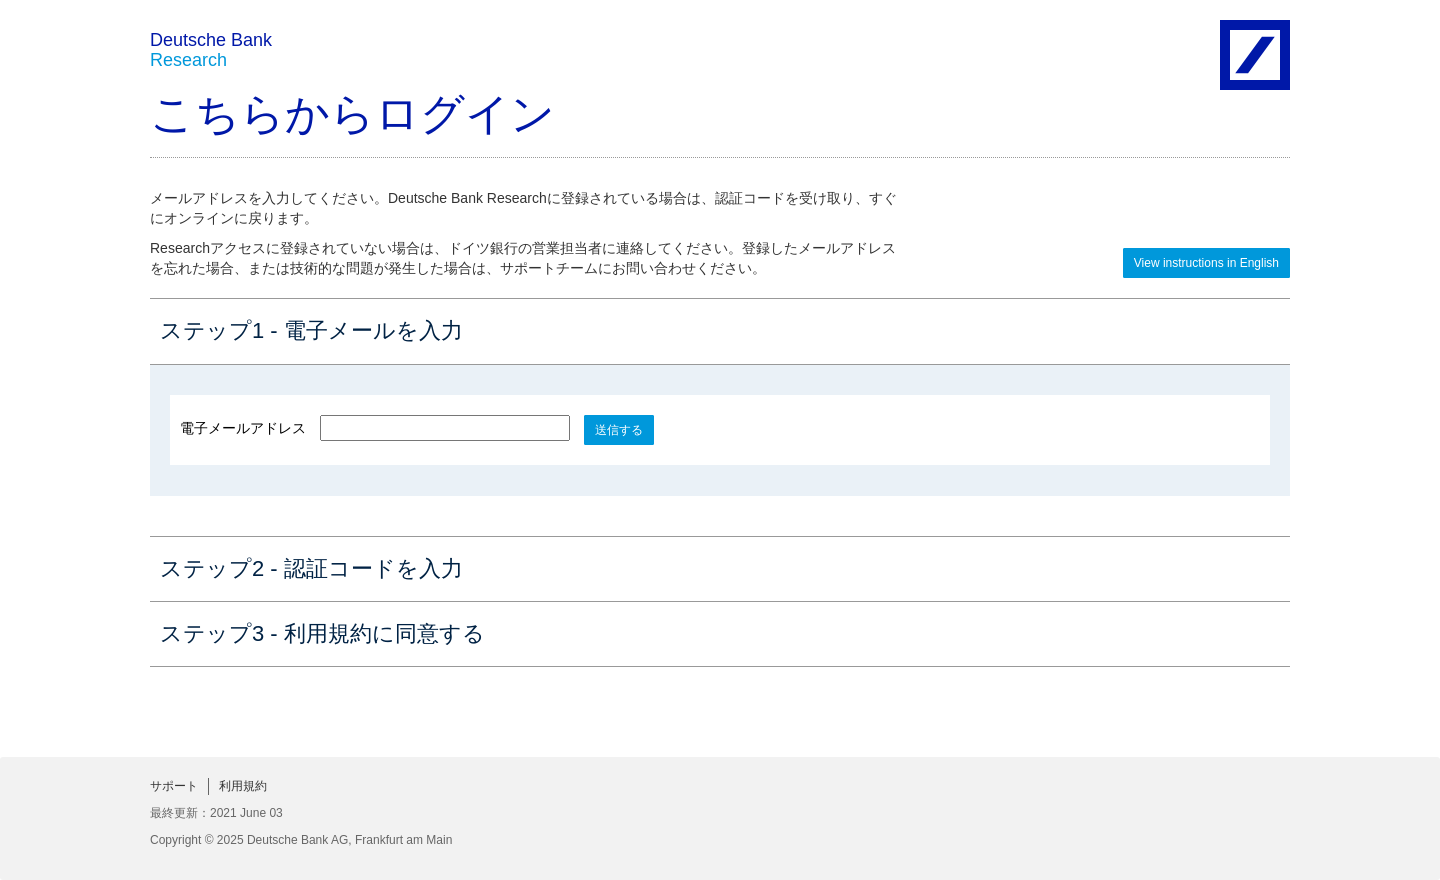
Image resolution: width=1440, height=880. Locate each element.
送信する (619, 430)
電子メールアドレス (243, 428)
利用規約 (243, 786)
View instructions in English (1206, 263)
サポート (174, 786)
